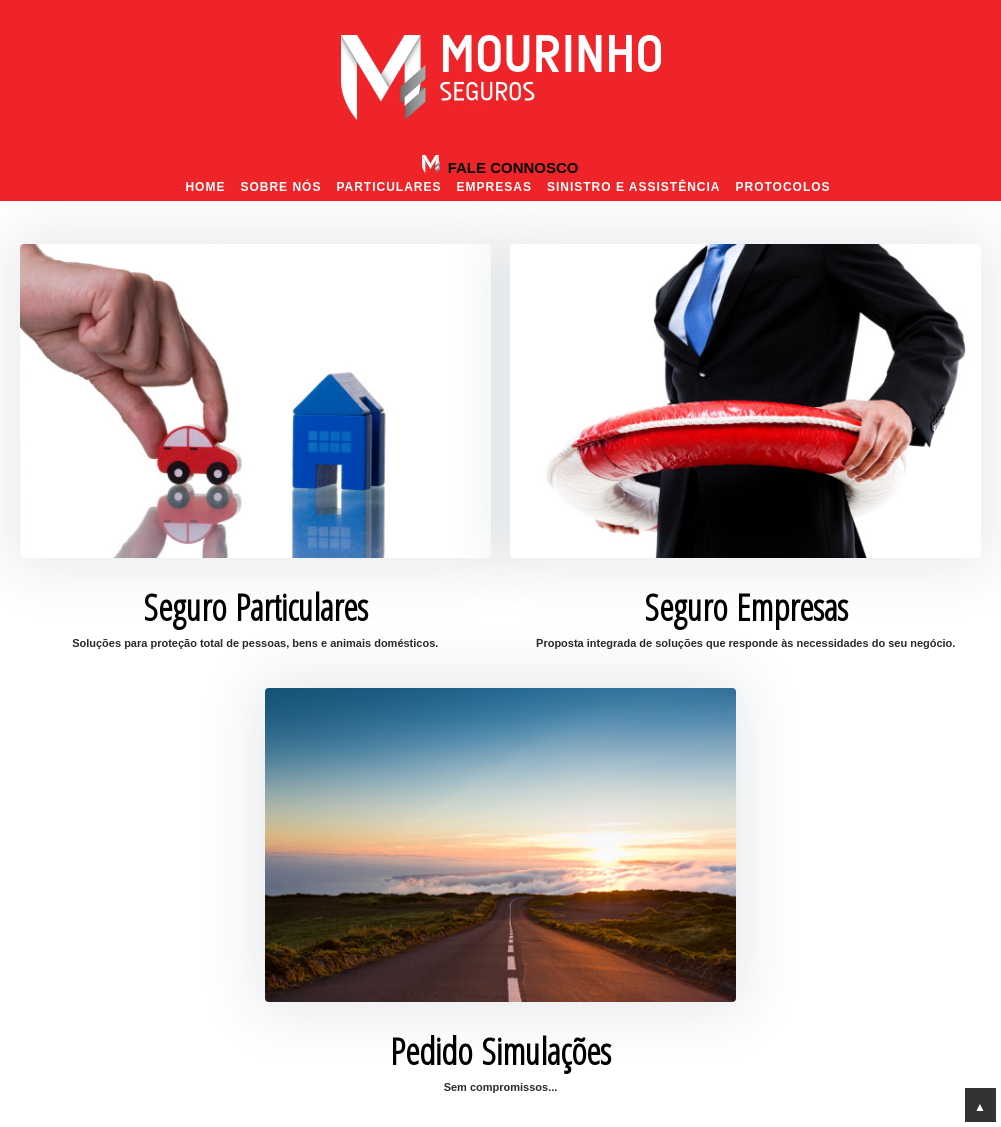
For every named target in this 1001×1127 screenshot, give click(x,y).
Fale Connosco (510, 167)
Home (205, 187)
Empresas (494, 187)
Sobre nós (280, 187)
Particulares (388, 187)
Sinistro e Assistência (634, 187)
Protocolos (782, 187)
